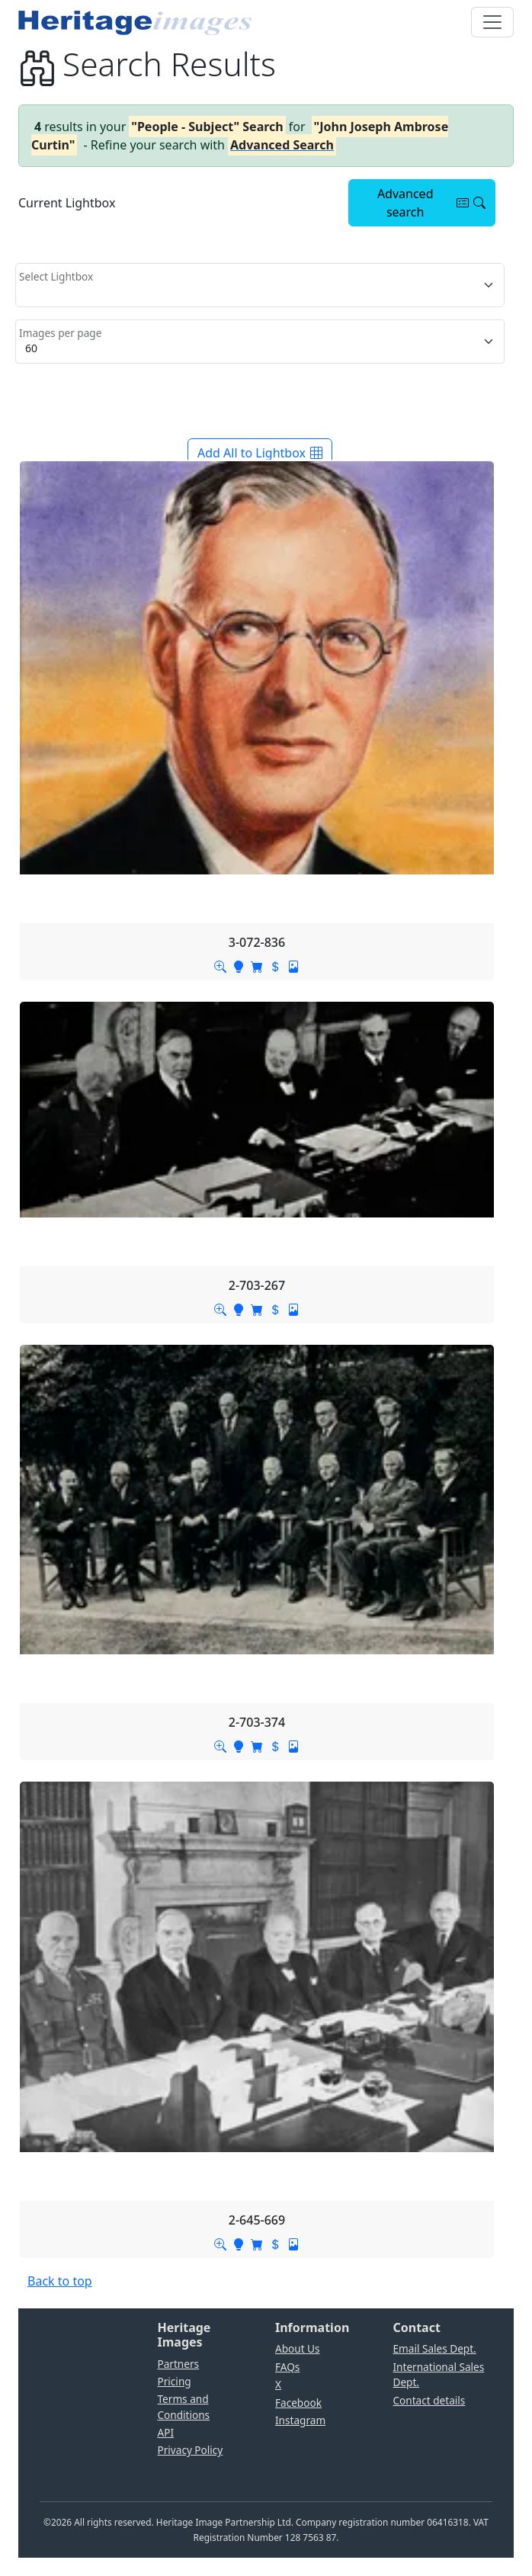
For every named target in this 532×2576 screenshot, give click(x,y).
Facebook (298, 2402)
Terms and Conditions (184, 2406)
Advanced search (431, 202)
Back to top (59, 2281)
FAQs (287, 2366)
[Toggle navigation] (492, 22)
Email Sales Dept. (434, 2348)
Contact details (429, 2400)
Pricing (174, 2381)
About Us (297, 2348)
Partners (179, 2363)
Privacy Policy (190, 2450)
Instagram (300, 2420)
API (166, 2432)
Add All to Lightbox (259, 452)
